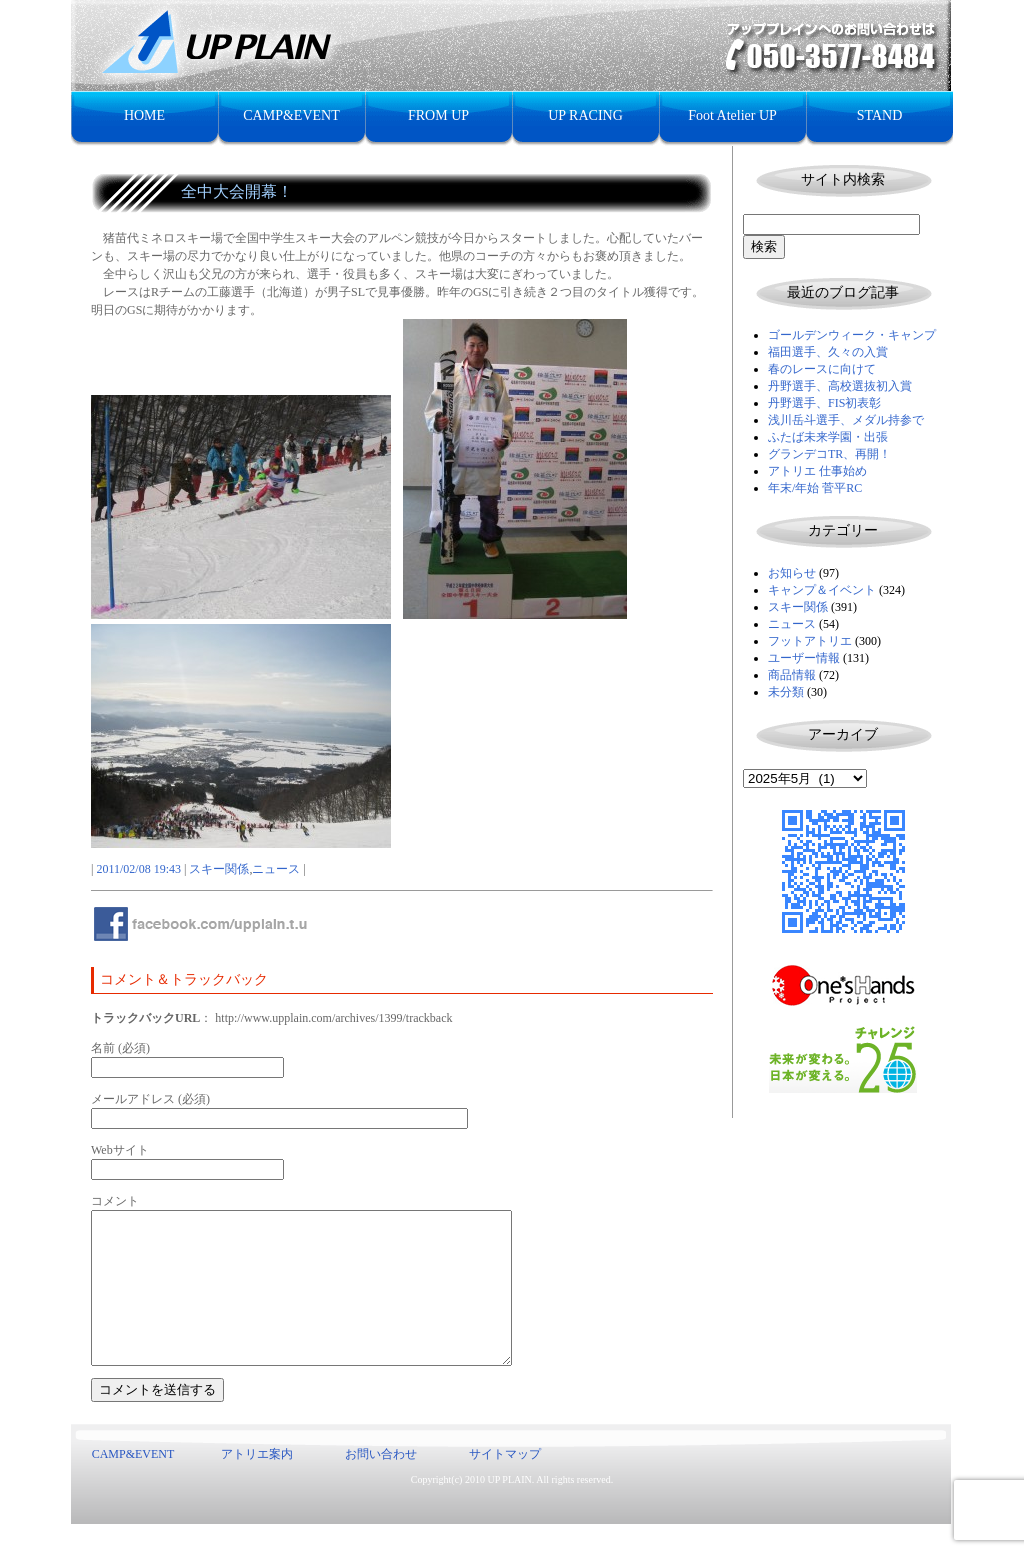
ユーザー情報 (804, 658)
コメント (115, 1201)
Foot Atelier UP (732, 115)
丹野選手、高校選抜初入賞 (840, 386)
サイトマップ (505, 1484)
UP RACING (585, 115)
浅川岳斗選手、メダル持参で (846, 420)
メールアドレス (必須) (150, 1099)
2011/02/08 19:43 (138, 869)
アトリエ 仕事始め (817, 471)
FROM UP (438, 115)
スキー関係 (798, 607)
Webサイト (120, 1150)
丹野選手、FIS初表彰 (824, 403)
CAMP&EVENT (291, 115)
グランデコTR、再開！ (829, 454)
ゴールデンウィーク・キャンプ (852, 335)
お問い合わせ (381, 1484)
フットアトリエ (810, 641)
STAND (880, 115)
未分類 (786, 692)
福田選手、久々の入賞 (828, 352)
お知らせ (792, 573)
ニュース (792, 624)
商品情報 (792, 675)
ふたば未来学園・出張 (828, 437)
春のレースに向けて (822, 369)
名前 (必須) (120, 1048)
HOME (144, 115)
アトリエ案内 (257, 1484)
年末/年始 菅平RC (815, 488)
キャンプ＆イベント (822, 590)
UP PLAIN (509, 1509)
